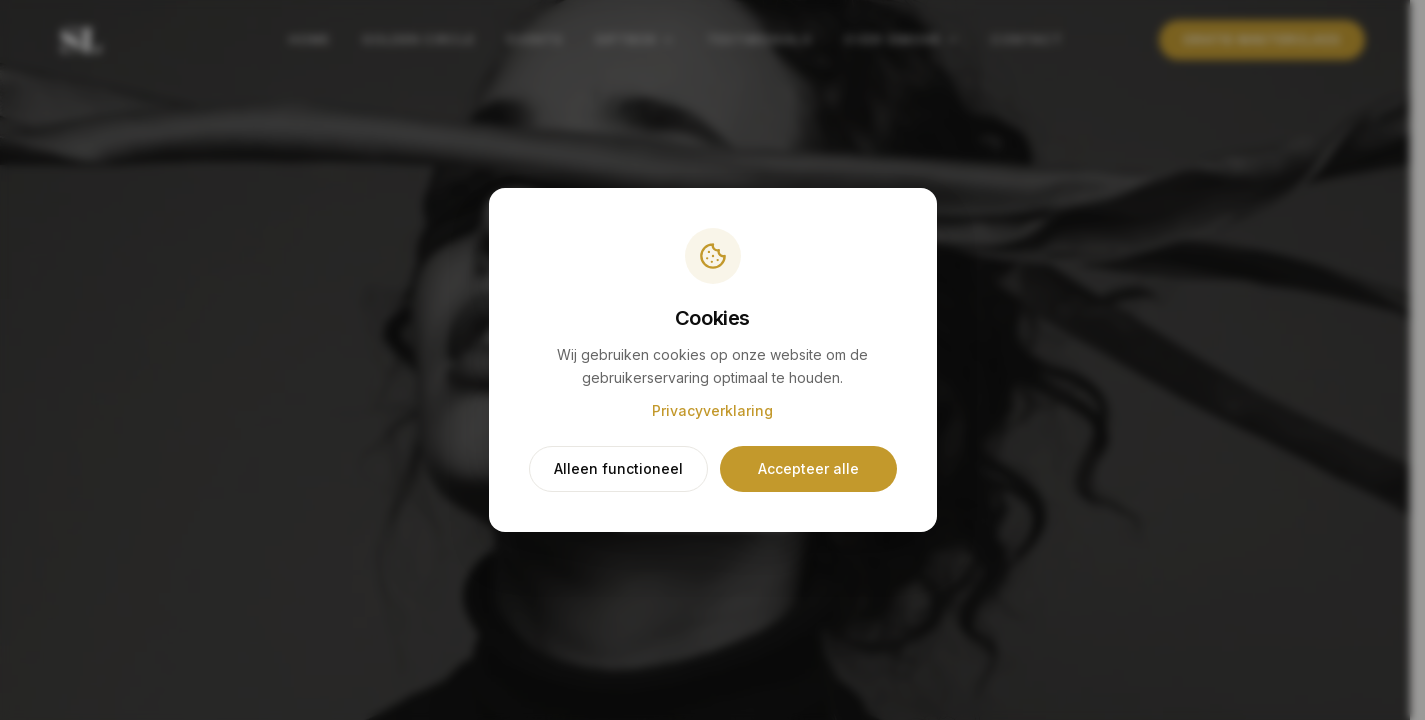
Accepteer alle (807, 470)
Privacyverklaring (712, 412)
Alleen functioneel (618, 470)
